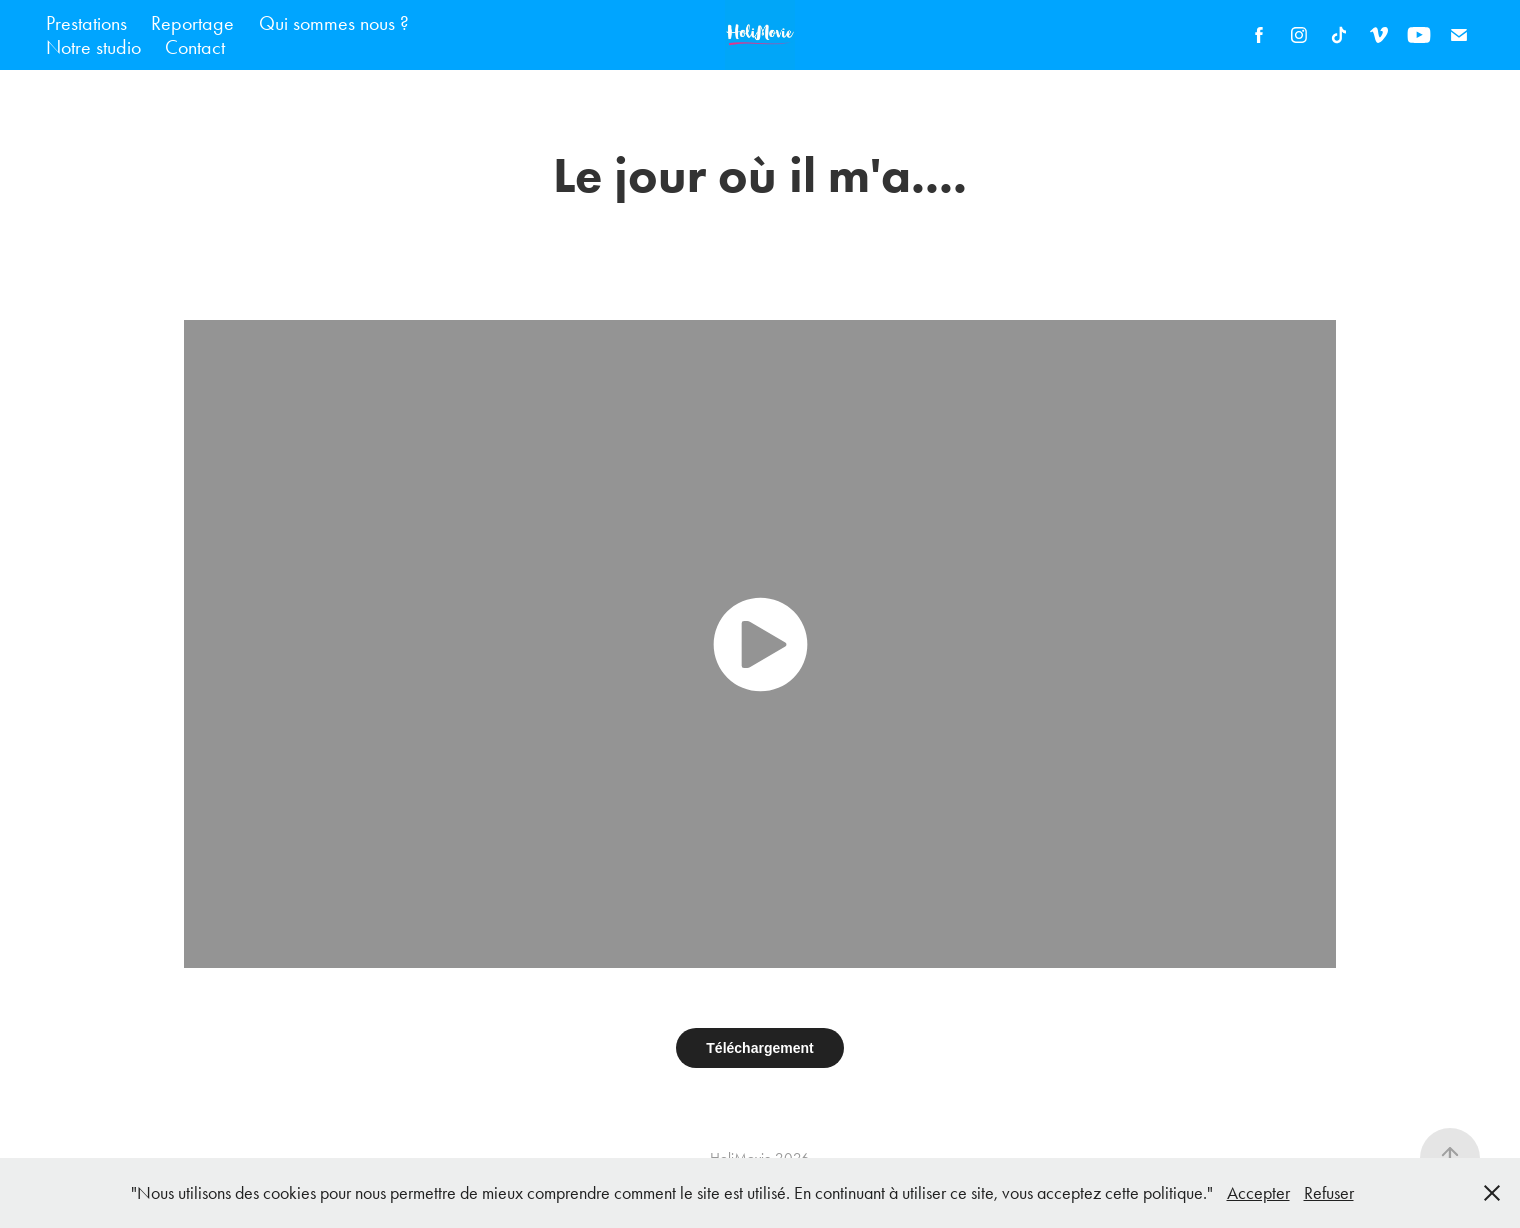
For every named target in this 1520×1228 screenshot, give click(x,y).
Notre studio (93, 47)
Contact (195, 47)
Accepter (1258, 1193)
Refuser (1329, 1193)
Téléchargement (759, 1048)
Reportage (192, 23)
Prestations (86, 23)
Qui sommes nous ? (334, 23)
